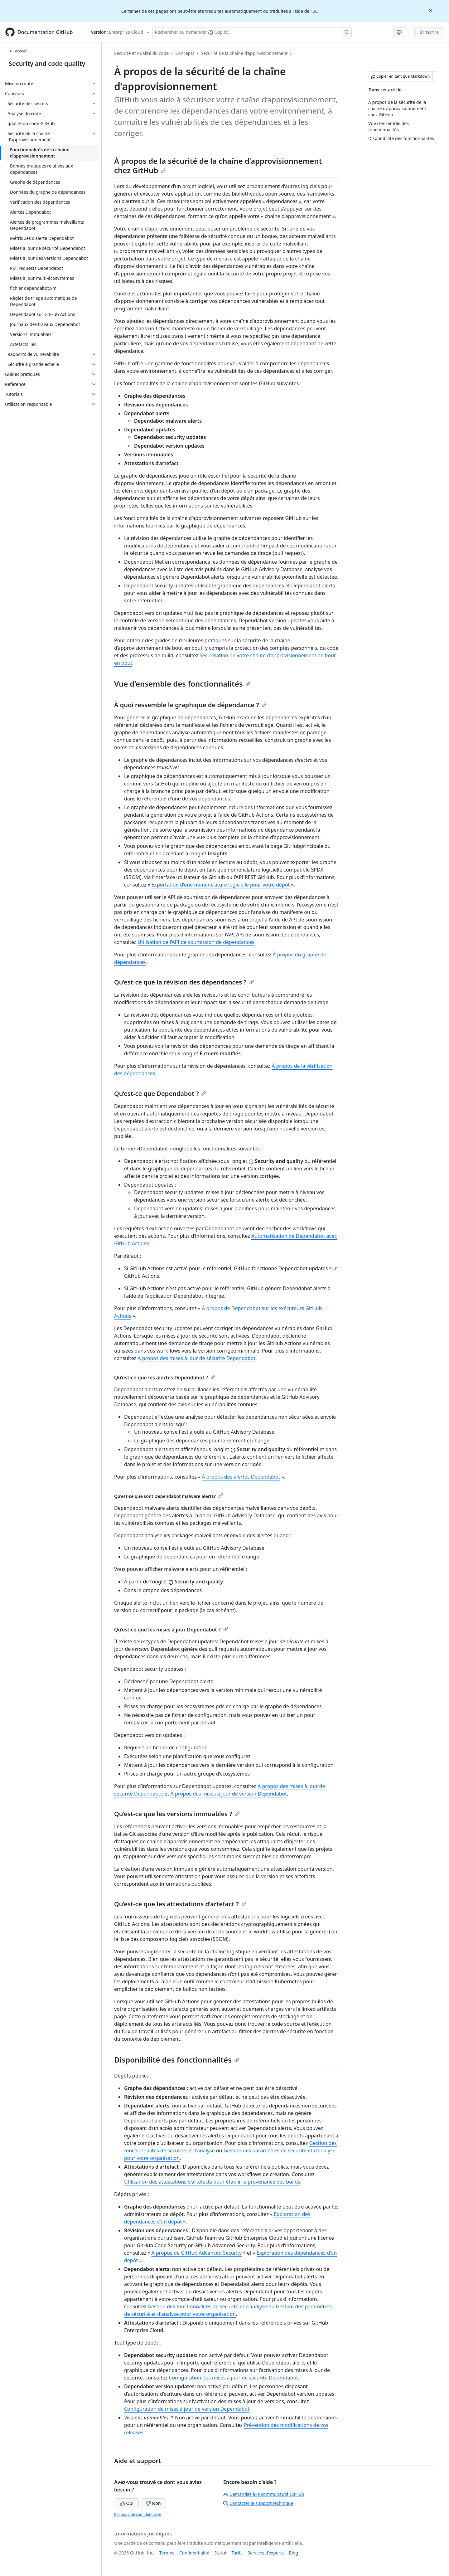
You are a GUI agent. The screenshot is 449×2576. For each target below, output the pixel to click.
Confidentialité (194, 2553)
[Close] (431, 10)
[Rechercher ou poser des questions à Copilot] (252, 32)
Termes (166, 2553)
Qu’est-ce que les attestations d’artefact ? (180, 1904)
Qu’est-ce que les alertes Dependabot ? (164, 1377)
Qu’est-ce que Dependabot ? (160, 1093)
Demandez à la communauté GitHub (263, 2494)
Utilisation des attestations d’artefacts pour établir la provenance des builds (212, 2181)
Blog (293, 2553)
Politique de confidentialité (137, 2514)
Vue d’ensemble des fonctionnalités (182, 683)
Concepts (184, 53)
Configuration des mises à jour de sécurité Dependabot (233, 2377)
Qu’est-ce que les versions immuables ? (177, 1814)
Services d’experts (266, 2553)
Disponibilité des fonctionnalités (176, 2059)
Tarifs (237, 2553)
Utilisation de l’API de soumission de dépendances (196, 942)
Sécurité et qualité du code (141, 53)
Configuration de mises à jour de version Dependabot (186, 2408)
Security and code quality (47, 63)
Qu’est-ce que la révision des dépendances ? (184, 982)
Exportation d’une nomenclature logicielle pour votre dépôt (221, 884)
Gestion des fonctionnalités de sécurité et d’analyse (207, 2306)
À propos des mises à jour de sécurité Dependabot (196, 1358)
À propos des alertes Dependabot (241, 1476)
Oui (126, 2503)
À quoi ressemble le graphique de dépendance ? (190, 705)
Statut (220, 2553)
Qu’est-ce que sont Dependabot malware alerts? (168, 1496)
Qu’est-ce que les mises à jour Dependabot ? (171, 1629)
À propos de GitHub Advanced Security (197, 2252)
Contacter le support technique (258, 2503)
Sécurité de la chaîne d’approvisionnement (244, 53)
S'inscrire (429, 32)
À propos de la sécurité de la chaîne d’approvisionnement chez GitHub (218, 165)
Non (153, 2503)
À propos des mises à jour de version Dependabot (229, 1793)
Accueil (18, 51)
